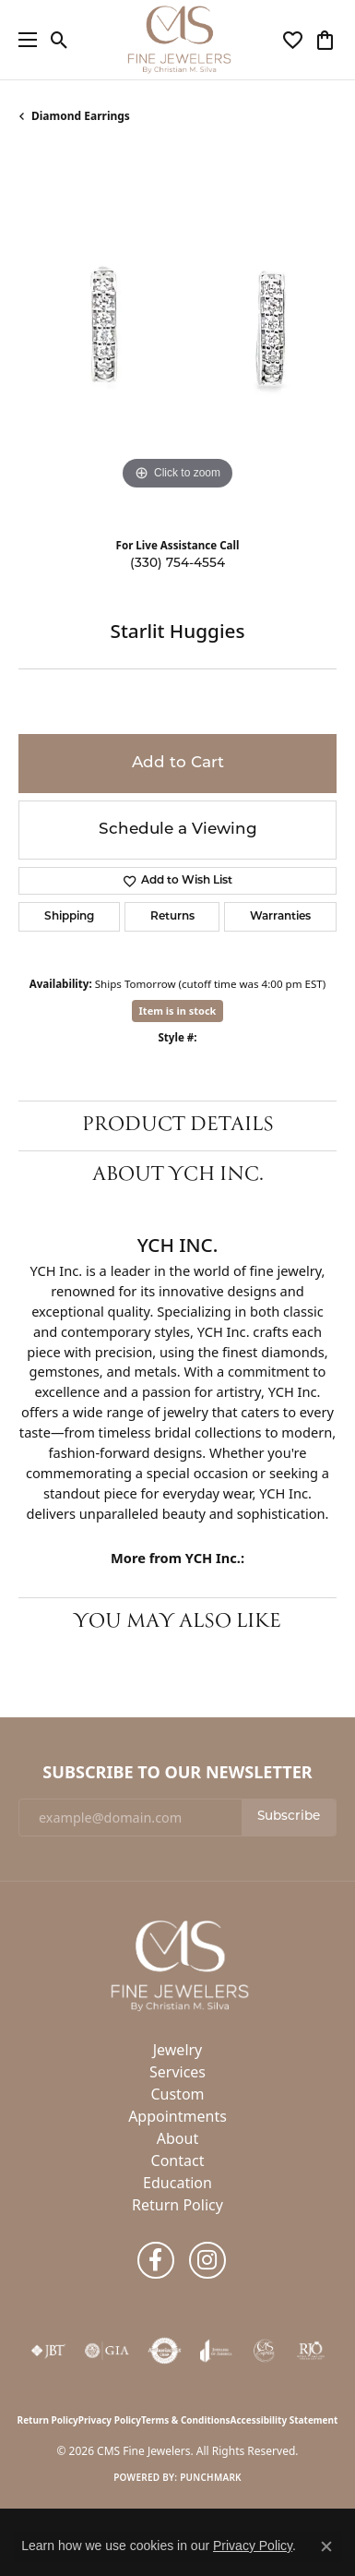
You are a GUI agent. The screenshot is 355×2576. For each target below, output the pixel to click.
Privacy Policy (109, 2420)
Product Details (178, 1125)
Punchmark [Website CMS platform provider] (211, 2477)
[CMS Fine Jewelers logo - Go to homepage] (178, 40)
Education (177, 2183)
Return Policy (177, 2205)
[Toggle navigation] (23, 39)
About (177, 2138)
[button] (59, 39)
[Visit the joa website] (216, 2351)
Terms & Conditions (186, 2420)
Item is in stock (178, 1010)
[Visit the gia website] (107, 2351)
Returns (172, 916)
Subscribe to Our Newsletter (177, 1773)
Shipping (69, 916)
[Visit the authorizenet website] (165, 2351)
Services (177, 2072)
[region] (177, 335)
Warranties (280, 916)
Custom (177, 2094)
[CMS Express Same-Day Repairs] (264, 2351)
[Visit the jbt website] (47, 2351)
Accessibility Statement (284, 2420)
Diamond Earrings (80, 116)
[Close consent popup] (326, 2546)
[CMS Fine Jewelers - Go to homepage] (178, 1965)
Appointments (177, 2116)
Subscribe (288, 1817)
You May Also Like (177, 1622)
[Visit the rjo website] (311, 2351)
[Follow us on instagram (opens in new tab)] (207, 2260)
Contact (178, 2160)
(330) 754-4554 (177, 564)
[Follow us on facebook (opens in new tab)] (155, 2260)
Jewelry (178, 2050)
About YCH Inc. (178, 1175)
